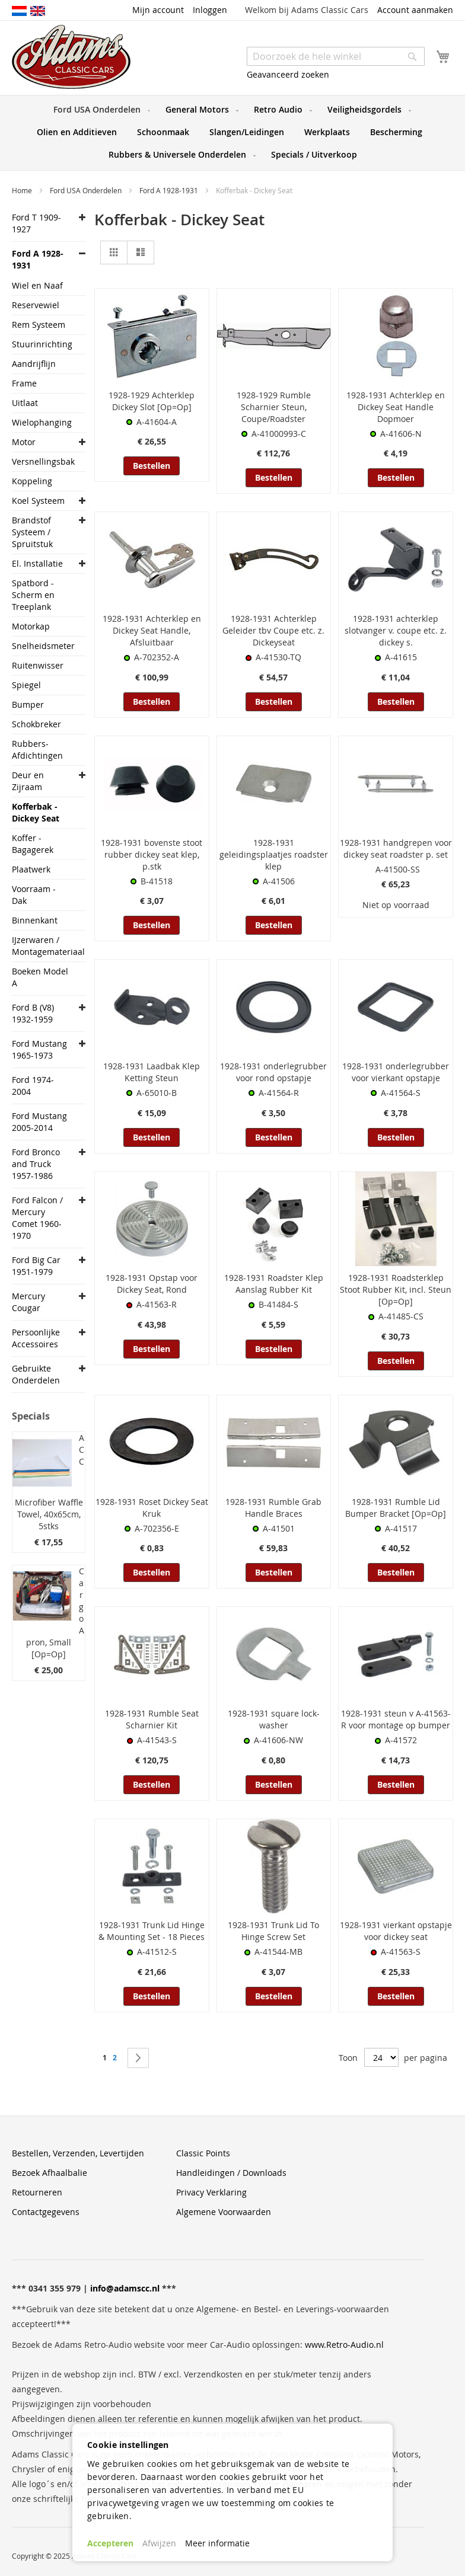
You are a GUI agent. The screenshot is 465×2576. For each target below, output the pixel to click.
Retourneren (37, 2192)
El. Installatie (37, 563)
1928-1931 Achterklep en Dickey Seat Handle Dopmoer (395, 406)
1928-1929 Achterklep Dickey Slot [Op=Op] (152, 401)
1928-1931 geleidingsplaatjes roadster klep (273, 854)
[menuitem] (99, 109)
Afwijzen (159, 2543)
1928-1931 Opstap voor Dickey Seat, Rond (152, 1283)
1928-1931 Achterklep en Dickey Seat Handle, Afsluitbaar (152, 630)
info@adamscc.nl (125, 2288)
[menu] (232, 132)
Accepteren (110, 2543)
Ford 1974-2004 (33, 1085)
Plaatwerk (31, 869)
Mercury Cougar (28, 1301)
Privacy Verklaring (211, 2192)
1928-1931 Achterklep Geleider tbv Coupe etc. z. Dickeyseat (273, 630)
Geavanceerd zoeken (288, 74)
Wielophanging (42, 422)
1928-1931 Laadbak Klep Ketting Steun (151, 1072)
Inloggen (210, 9)
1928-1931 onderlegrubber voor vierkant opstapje (395, 1072)
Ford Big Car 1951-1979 (36, 1265)
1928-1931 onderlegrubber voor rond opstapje (273, 1072)
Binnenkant (35, 920)
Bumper (28, 704)
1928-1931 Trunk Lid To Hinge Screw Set (273, 1930)
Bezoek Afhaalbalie (49, 2172)
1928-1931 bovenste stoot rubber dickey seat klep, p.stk (151, 854)
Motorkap (31, 626)
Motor (24, 442)
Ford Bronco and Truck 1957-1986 (36, 1163)
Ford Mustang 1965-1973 (39, 1049)
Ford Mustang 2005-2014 (39, 1121)
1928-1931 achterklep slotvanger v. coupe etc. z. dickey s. (396, 630)
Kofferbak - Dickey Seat (35, 812)
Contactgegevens (45, 2211)
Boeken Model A (40, 977)
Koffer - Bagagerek (32, 843)
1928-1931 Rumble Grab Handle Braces (273, 1507)
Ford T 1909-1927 (36, 223)
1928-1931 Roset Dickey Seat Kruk (151, 1507)
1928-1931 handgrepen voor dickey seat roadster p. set (396, 848)
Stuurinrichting (42, 344)
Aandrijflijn (34, 363)
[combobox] (336, 56)
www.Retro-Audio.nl (344, 2344)
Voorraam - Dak (34, 894)
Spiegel (26, 685)
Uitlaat (25, 402)
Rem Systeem (38, 324)
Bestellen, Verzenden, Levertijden (78, 2153)
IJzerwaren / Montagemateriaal (42, 945)
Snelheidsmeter (42, 645)
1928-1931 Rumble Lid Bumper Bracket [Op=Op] (395, 1507)
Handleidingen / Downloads (231, 2172)
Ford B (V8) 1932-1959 (33, 1013)
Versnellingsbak (42, 461)
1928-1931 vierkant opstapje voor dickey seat (396, 1930)
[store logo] (71, 57)
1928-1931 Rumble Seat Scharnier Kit (152, 1719)
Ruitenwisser (37, 665)
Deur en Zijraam (28, 780)
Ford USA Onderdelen (86, 190)
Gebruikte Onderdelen (36, 1374)
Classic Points (203, 2153)
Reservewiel (35, 305)
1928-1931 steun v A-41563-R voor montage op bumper (396, 1719)
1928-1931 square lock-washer (274, 1719)
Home (23, 190)
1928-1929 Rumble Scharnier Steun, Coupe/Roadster (274, 406)
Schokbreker (36, 724)
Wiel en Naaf (37, 285)
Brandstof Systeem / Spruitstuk (32, 531)
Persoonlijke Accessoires (36, 1338)
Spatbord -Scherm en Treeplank (33, 594)
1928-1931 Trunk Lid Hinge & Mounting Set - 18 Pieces (151, 1930)
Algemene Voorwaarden (223, 2211)
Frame (24, 383)
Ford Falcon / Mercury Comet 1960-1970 (37, 1217)
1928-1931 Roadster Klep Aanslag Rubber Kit (273, 1283)
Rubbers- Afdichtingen (37, 749)
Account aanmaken (415, 9)
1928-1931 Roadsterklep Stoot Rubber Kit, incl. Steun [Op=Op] (395, 1289)
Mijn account (158, 9)
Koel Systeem (38, 500)
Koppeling (32, 481)
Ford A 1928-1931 (169, 190)
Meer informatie (217, 2543)
